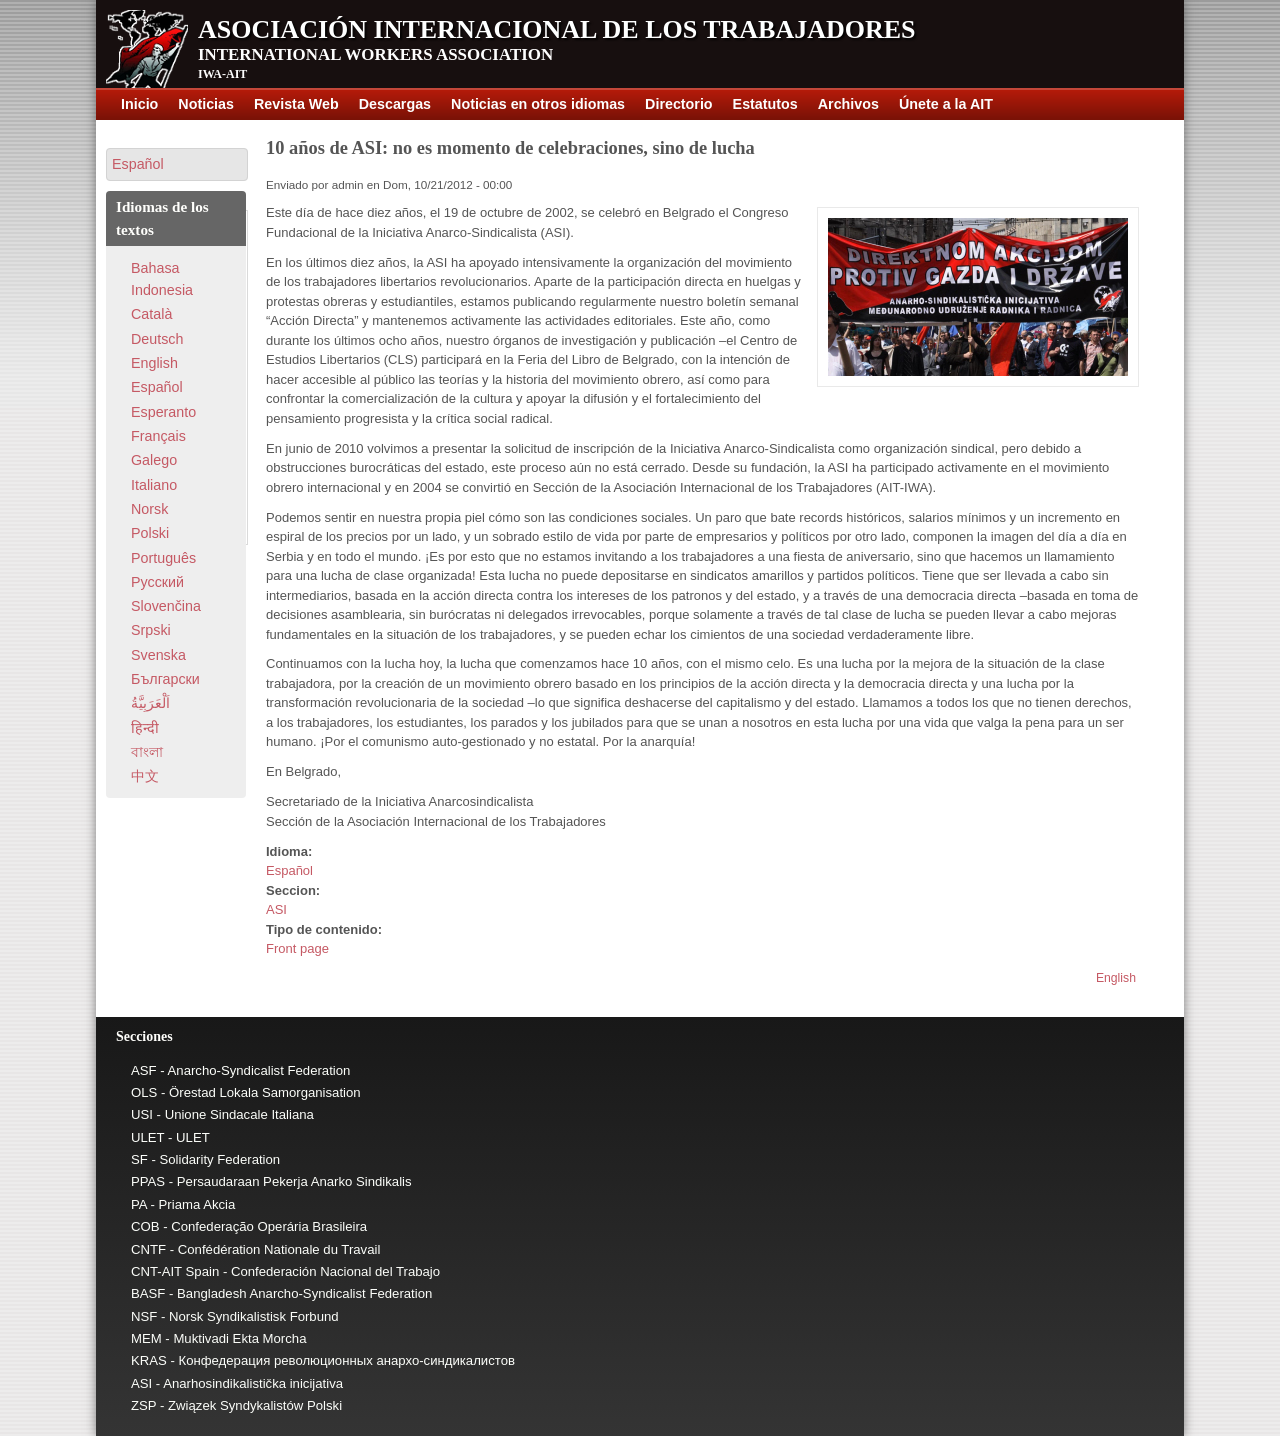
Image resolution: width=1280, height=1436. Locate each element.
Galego (154, 460)
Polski (150, 533)
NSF (144, 1316)
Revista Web (296, 104)
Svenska (158, 655)
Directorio (679, 104)
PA (139, 1204)
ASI (276, 909)
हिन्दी (145, 728)
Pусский (157, 582)
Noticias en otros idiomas (538, 104)
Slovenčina (166, 606)
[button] (177, 164)
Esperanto (163, 412)
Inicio (139, 104)
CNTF (148, 1249)
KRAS (149, 1360)
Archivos (848, 104)
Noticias (206, 104)
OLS (144, 1092)
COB (145, 1226)
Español (289, 870)
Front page (297, 948)
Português (163, 558)
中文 (145, 776)
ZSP (143, 1405)
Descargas (395, 104)
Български (165, 679)
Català (151, 314)
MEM (146, 1338)
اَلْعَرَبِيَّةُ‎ (150, 703)
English (1116, 978)
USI (142, 1114)
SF (139, 1159)
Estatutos (765, 104)
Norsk (149, 509)
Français (158, 436)
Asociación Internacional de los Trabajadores (557, 29)
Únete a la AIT (946, 104)
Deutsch (157, 339)
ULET (147, 1137)
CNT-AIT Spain (175, 1271)
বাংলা (147, 752)
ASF (144, 1070)
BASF (148, 1293)
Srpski (151, 630)
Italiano (154, 485)
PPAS (148, 1181)
